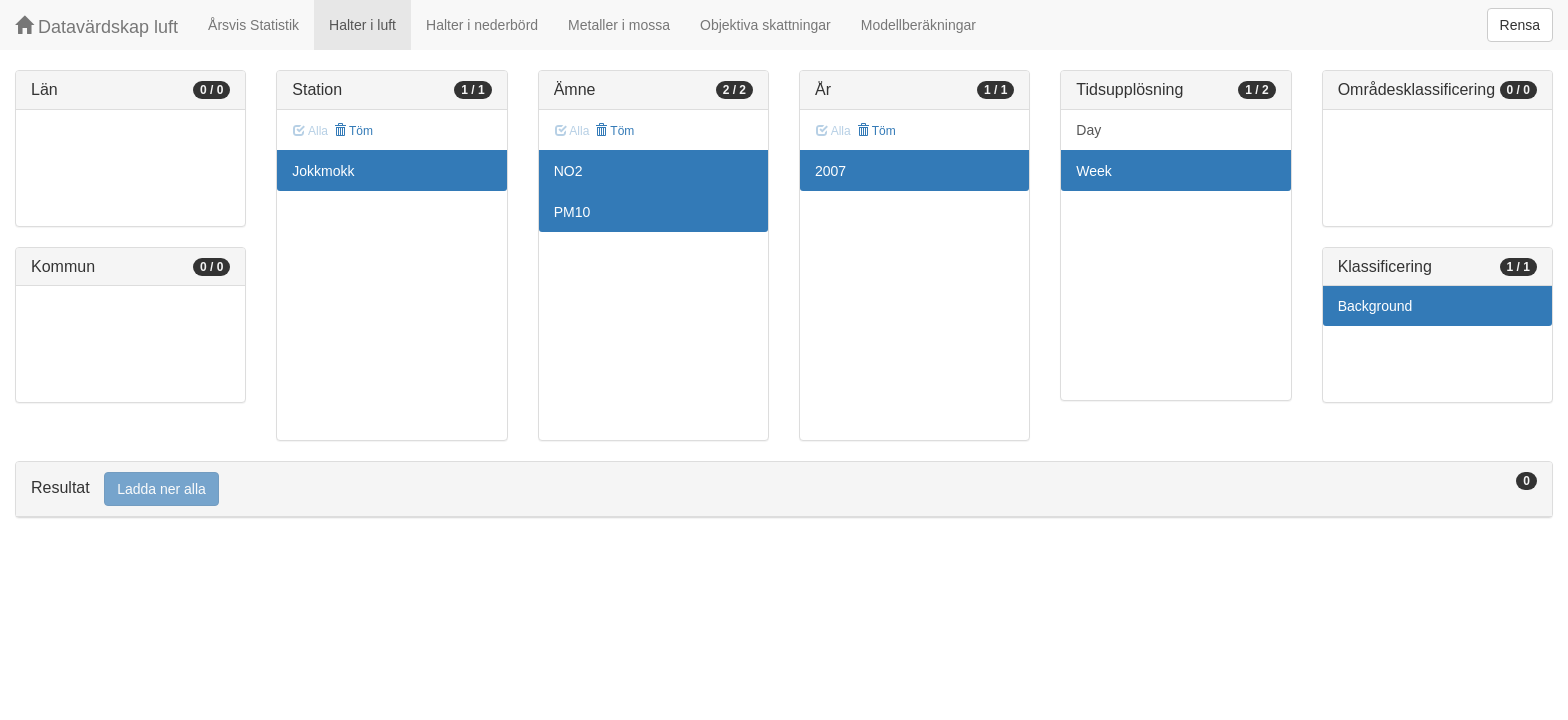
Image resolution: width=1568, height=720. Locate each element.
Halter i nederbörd (482, 25)
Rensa (1520, 25)
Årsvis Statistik (253, 25)
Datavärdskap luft (96, 26)
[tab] (784, 489)
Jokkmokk (323, 171)
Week (1094, 171)
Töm (353, 131)
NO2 (568, 171)
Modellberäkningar (918, 25)
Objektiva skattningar (765, 25)
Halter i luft (362, 25)
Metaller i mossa (619, 25)
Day (1088, 130)
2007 (830, 171)
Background (1375, 306)
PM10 (572, 212)
